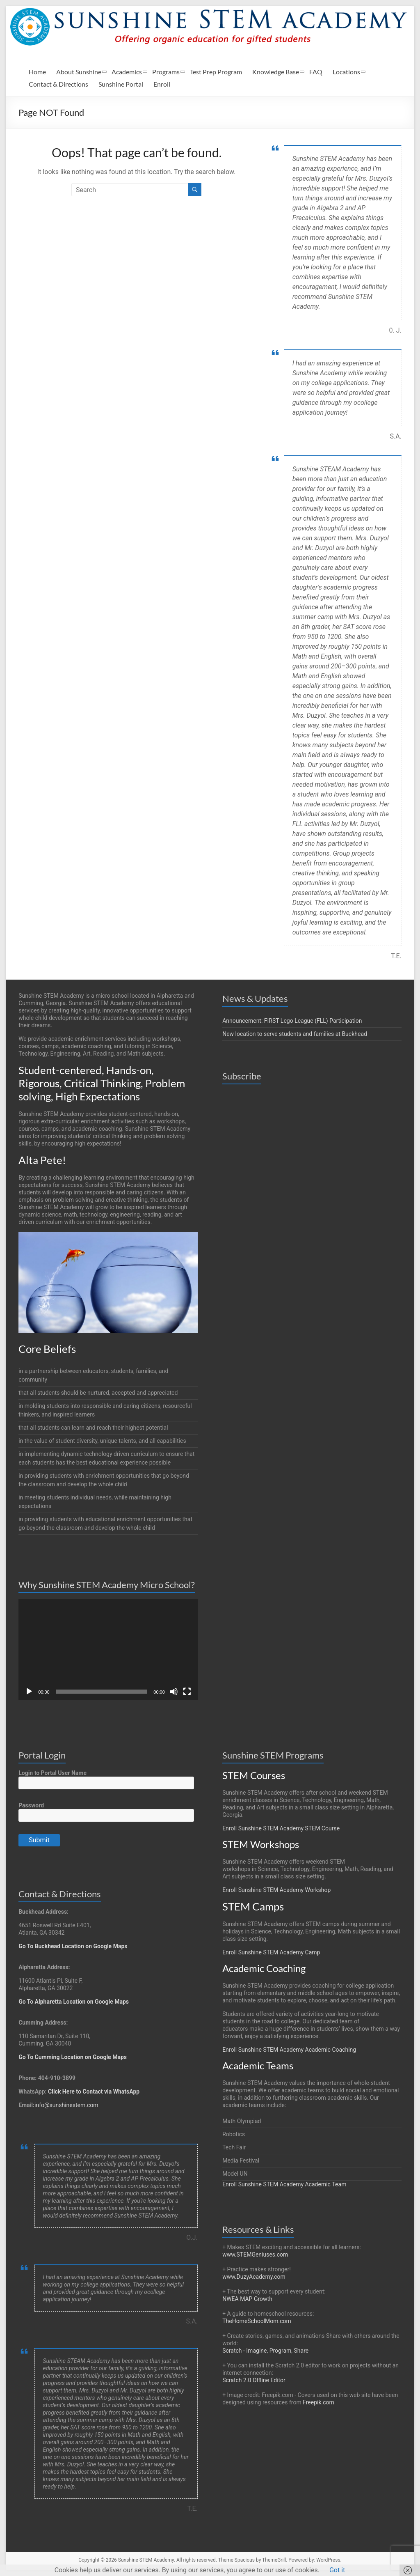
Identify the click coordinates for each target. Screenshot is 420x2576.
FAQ (315, 72)
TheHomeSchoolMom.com (256, 2321)
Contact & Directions (58, 84)
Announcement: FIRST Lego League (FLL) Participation (292, 1020)
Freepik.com (318, 2402)
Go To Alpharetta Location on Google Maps (73, 2001)
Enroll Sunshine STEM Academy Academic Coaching (289, 2049)
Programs (166, 72)
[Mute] (174, 1691)
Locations (346, 72)
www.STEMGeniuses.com (255, 2254)
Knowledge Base (275, 72)
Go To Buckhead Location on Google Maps (72, 1946)
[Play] (29, 1691)
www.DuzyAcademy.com (253, 2276)
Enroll (161, 84)
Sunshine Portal (120, 84)
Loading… (273, 1398)
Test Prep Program (216, 72)
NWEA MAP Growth (247, 2299)
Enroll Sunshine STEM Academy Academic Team (284, 2184)
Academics (127, 72)
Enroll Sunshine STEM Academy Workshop (276, 1890)
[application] (108, 1649)
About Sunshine (78, 72)
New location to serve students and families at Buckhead (294, 1034)
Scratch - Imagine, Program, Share (265, 2350)
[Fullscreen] (187, 1691)
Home (37, 72)
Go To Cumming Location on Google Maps (72, 2057)
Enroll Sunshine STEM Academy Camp (271, 1952)
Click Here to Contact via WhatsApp (93, 2091)
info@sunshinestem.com (66, 2105)
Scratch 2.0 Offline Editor (253, 2380)
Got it (337, 2570)
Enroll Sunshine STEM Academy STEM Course (281, 1828)
